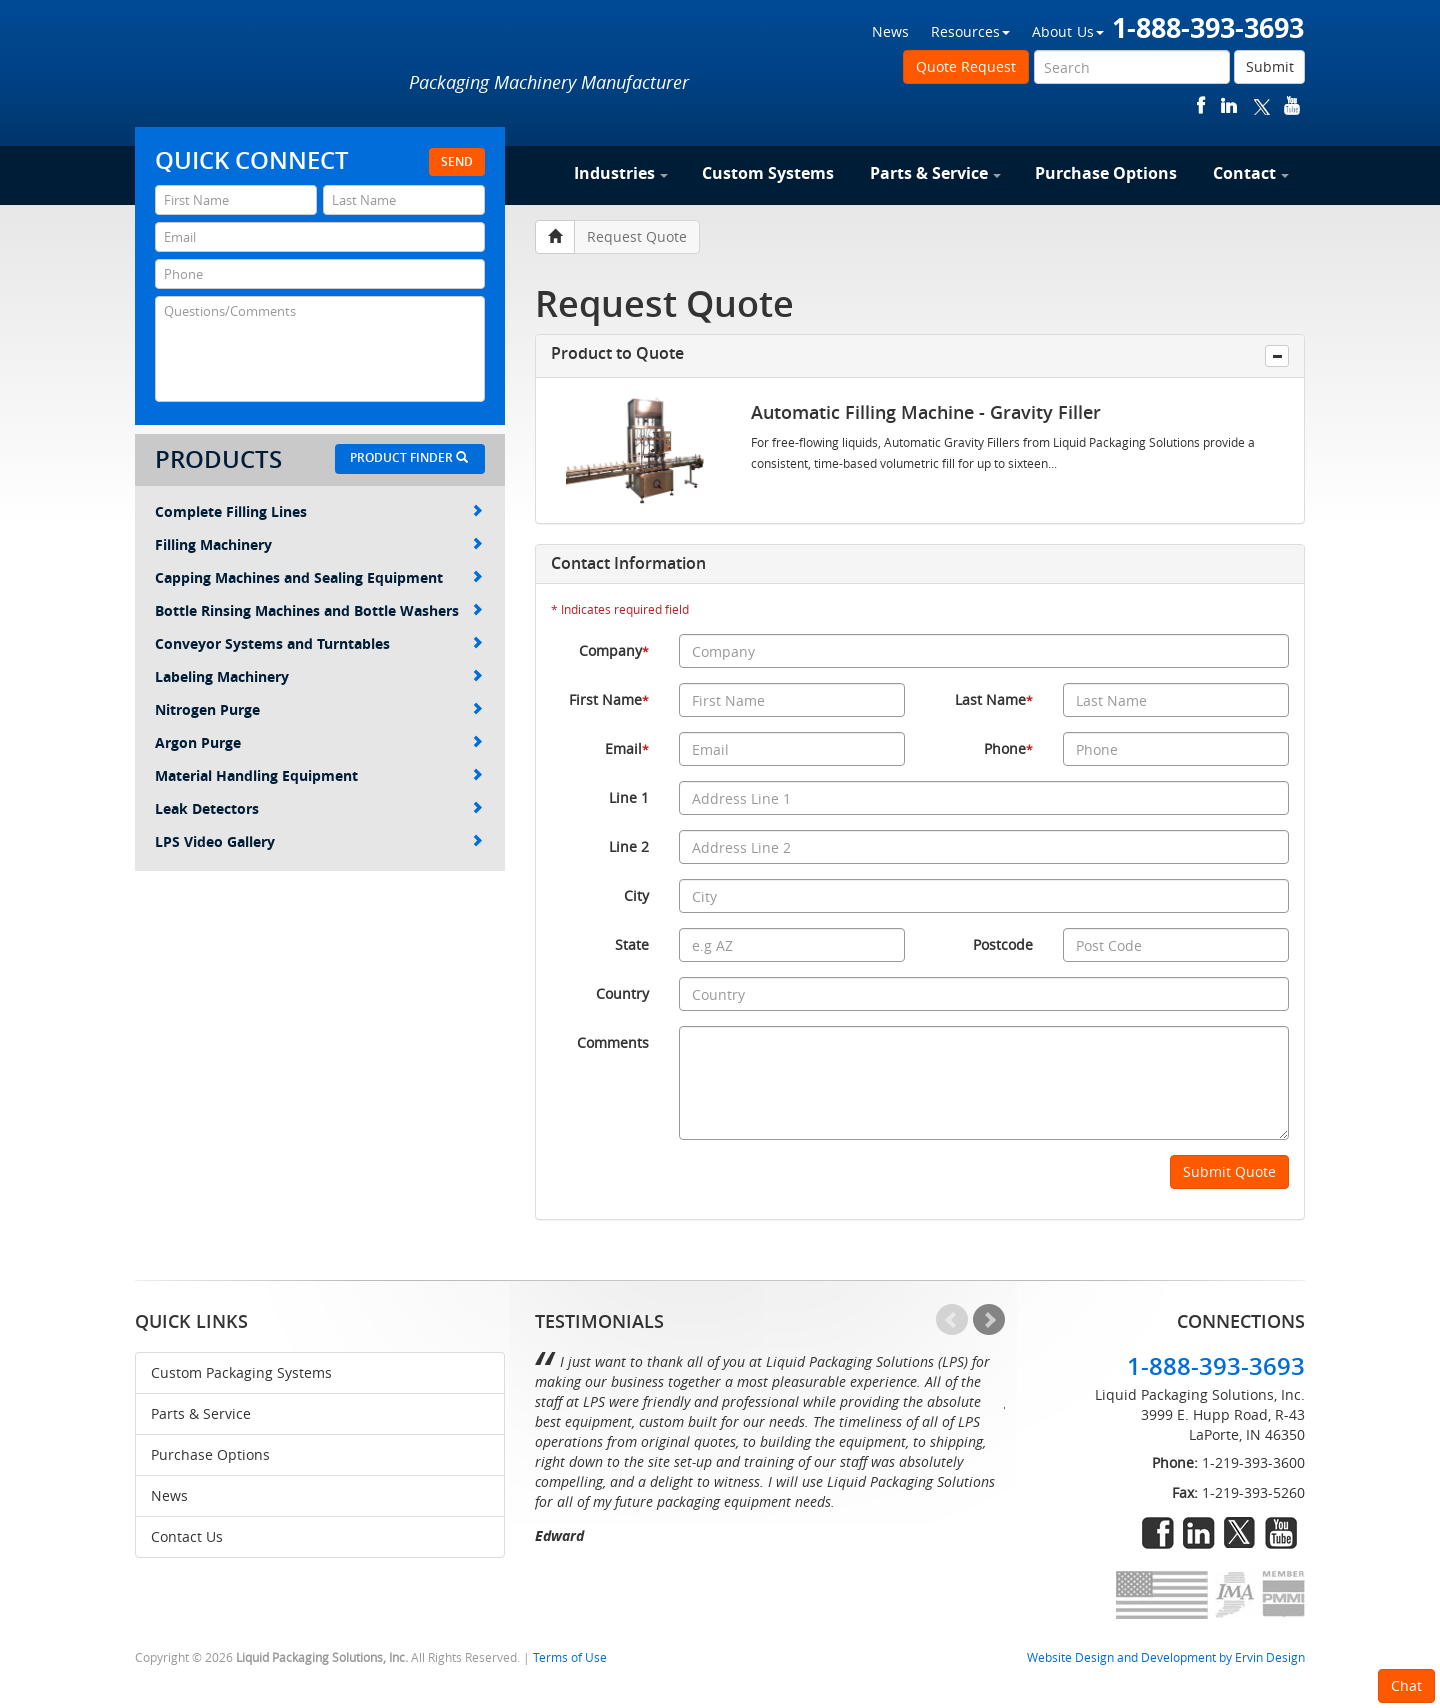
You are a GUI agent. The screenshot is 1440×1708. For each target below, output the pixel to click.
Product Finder (409, 457)
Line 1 (629, 797)
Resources (970, 31)
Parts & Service (935, 173)
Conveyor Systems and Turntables (319, 643)
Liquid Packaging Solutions (269, 67)
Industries (621, 173)
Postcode (1003, 944)
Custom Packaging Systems (241, 1372)
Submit (1270, 66)
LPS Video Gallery (319, 841)
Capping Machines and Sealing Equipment (319, 577)
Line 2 (629, 846)
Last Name (994, 699)
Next (989, 1320)
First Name (609, 699)
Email (627, 748)
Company (614, 650)
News (890, 31)
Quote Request (966, 66)
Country (622, 993)
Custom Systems (768, 173)
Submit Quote (1229, 1171)
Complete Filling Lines (319, 511)
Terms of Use (570, 1657)
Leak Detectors (319, 808)
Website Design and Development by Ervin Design (1166, 1657)
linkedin (1229, 105)
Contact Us (187, 1536)
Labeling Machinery (319, 676)
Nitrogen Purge (319, 709)
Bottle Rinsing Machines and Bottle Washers (319, 610)
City (636, 895)
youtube (1292, 105)
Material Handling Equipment (319, 775)
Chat (1406, 1685)
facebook (1201, 105)
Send (457, 161)
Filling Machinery (319, 544)
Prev (952, 1320)
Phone (1008, 748)
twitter (1262, 105)
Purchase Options (1106, 173)
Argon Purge (319, 742)
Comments (613, 1042)
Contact (1251, 173)
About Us (1068, 31)
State (632, 944)
